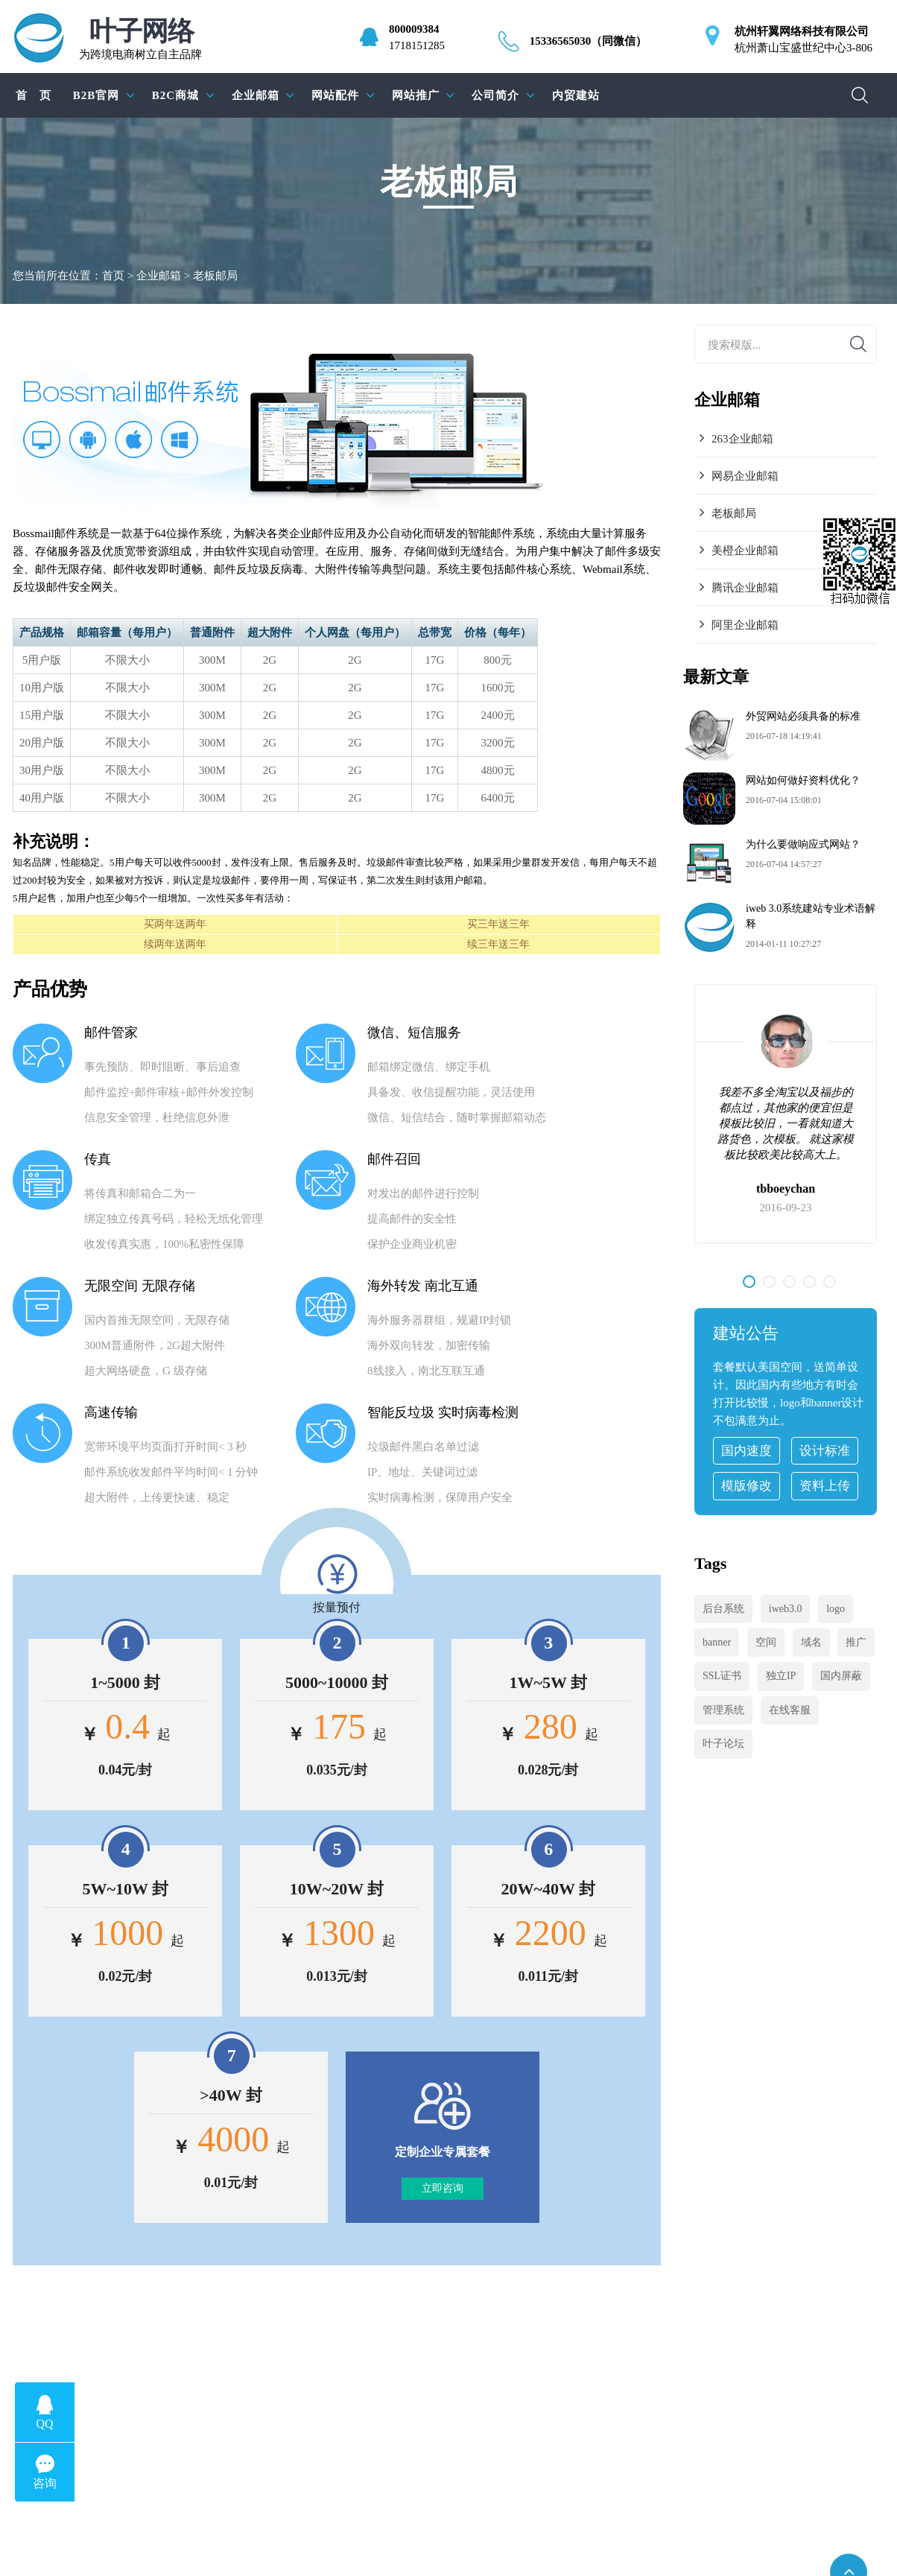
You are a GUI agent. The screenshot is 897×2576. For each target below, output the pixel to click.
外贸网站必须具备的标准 (803, 716)
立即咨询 (442, 2188)
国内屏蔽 (841, 1675)
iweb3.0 (785, 1608)
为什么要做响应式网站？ (803, 844)
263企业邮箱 (742, 439)
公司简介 (495, 95)
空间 (765, 1642)
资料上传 (824, 1486)
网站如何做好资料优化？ (803, 780)
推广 (856, 1642)
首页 (113, 276)
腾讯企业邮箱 (745, 588)
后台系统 (723, 1608)
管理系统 (723, 1710)
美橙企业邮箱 (745, 550)
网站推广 (416, 95)
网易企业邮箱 (745, 476)
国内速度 (746, 1451)
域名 (811, 1642)
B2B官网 (96, 95)
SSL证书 (722, 1675)
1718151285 (417, 45)
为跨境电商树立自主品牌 (140, 39)
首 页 (33, 95)
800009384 (414, 29)
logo (835, 1608)
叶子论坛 (723, 1743)
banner (717, 1642)
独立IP (781, 1675)
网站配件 (335, 95)
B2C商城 (175, 95)
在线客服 (790, 1710)
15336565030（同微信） (588, 41)
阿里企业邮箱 (745, 625)
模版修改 (746, 1486)
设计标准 (824, 1451)
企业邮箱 (255, 95)
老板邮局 (733, 513)
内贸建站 (576, 95)
